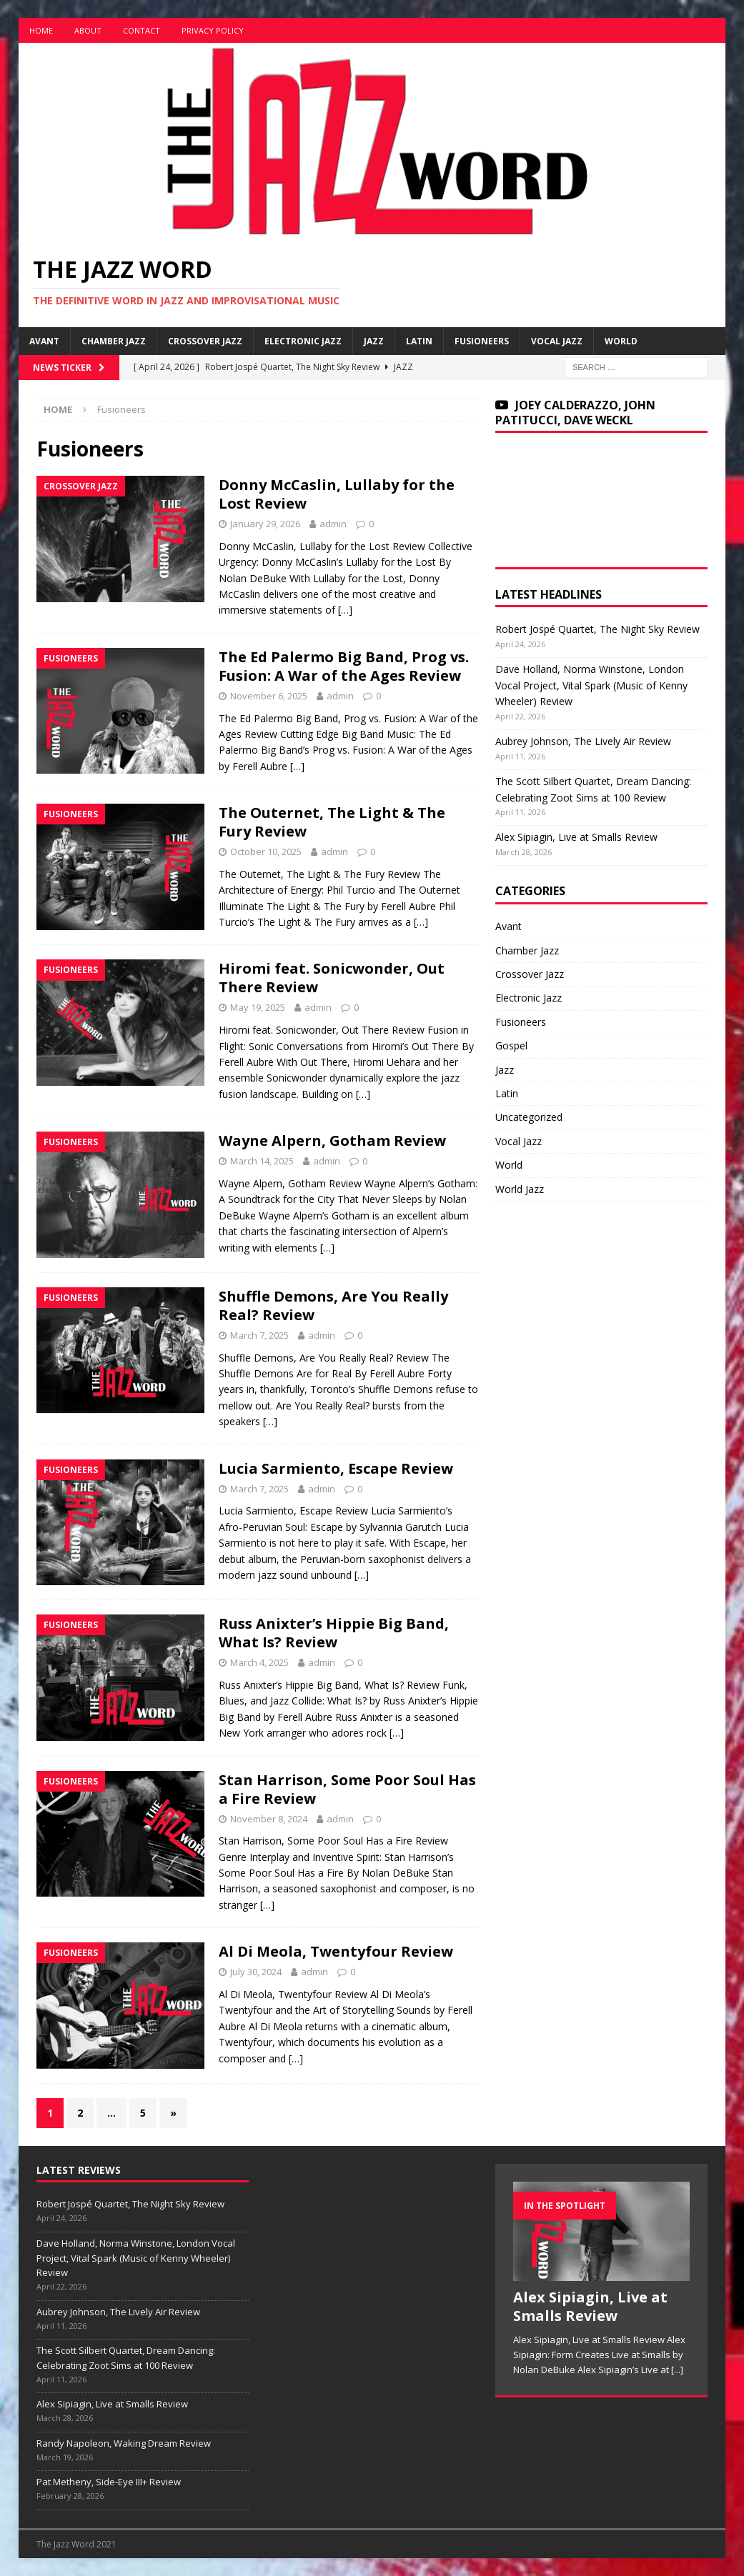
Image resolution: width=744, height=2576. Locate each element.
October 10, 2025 (266, 851)
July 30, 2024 (256, 1971)
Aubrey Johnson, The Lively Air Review (583, 741)
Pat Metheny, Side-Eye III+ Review (108, 2481)
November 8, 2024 (268, 1818)
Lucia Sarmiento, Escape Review (336, 1468)
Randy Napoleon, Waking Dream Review (123, 2443)
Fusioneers (482, 341)
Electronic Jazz (303, 341)
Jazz (374, 341)
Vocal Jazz (556, 341)
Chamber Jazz (113, 341)
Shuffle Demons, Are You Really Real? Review (333, 1305)
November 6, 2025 (268, 695)
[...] (677, 2369)
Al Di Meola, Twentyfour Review (336, 1951)
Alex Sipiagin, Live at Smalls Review (576, 837)
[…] (345, 609)
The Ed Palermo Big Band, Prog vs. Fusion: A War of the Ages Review (344, 666)
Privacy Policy (213, 30)
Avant (44, 341)
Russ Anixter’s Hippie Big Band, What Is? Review (334, 1633)
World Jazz (519, 1189)
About (87, 30)
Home (41, 30)
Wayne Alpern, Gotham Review (332, 1140)
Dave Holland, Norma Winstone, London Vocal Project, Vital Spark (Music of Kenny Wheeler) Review (591, 685)
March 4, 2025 (259, 1662)
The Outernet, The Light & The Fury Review (332, 822)
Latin (419, 341)
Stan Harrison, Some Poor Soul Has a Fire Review (347, 1789)
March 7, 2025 (259, 1335)
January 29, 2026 (265, 523)
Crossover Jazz (205, 341)
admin (333, 523)
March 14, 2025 (262, 1160)
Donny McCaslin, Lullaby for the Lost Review (337, 494)
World (621, 341)
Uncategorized (528, 1117)
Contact (141, 30)
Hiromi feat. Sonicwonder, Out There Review (332, 978)
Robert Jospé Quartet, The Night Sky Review (597, 629)
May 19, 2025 (257, 1007)
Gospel (511, 1045)
